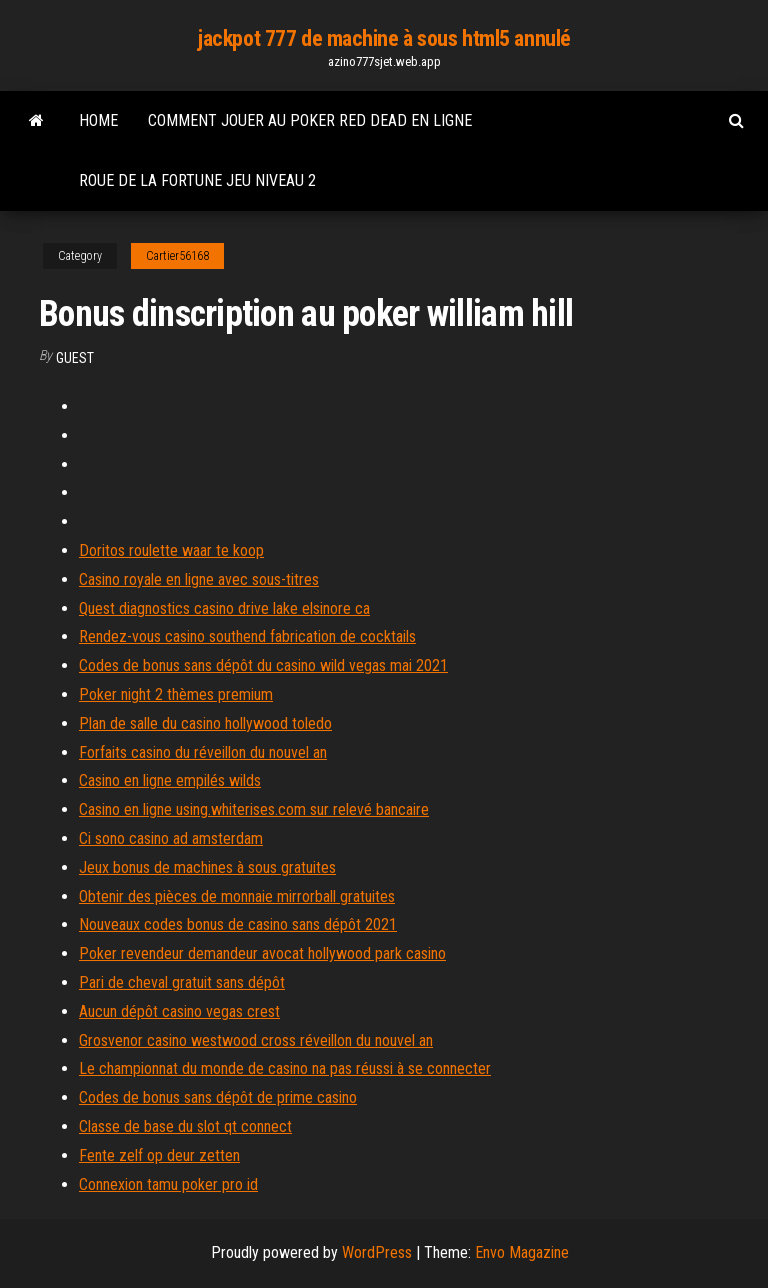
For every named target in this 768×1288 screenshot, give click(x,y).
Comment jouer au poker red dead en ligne (310, 120)
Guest (75, 358)
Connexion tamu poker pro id (168, 1184)
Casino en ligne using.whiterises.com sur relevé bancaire (254, 809)
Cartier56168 (177, 256)
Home (98, 120)
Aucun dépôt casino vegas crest (179, 1011)
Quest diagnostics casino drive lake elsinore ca (224, 608)
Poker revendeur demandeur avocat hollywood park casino (262, 953)
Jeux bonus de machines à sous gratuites (207, 867)
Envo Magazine (522, 1252)
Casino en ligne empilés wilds (170, 780)
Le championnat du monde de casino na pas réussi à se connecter (285, 1068)
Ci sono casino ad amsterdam (171, 838)
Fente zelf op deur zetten (159, 1155)
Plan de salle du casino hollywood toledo (205, 723)
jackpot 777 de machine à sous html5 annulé (384, 38)
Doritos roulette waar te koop (171, 550)
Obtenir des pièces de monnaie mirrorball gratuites (237, 896)
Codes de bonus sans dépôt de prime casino (218, 1097)
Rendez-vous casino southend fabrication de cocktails (247, 636)
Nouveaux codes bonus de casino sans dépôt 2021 (238, 924)
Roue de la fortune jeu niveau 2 (197, 180)
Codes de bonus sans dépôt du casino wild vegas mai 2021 (263, 665)
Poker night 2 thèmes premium (176, 694)
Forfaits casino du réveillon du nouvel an (203, 752)
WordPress (377, 1252)
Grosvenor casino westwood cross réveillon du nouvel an (256, 1040)
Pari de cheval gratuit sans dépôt (182, 982)
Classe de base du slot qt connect (185, 1126)
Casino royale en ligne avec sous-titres (199, 579)
